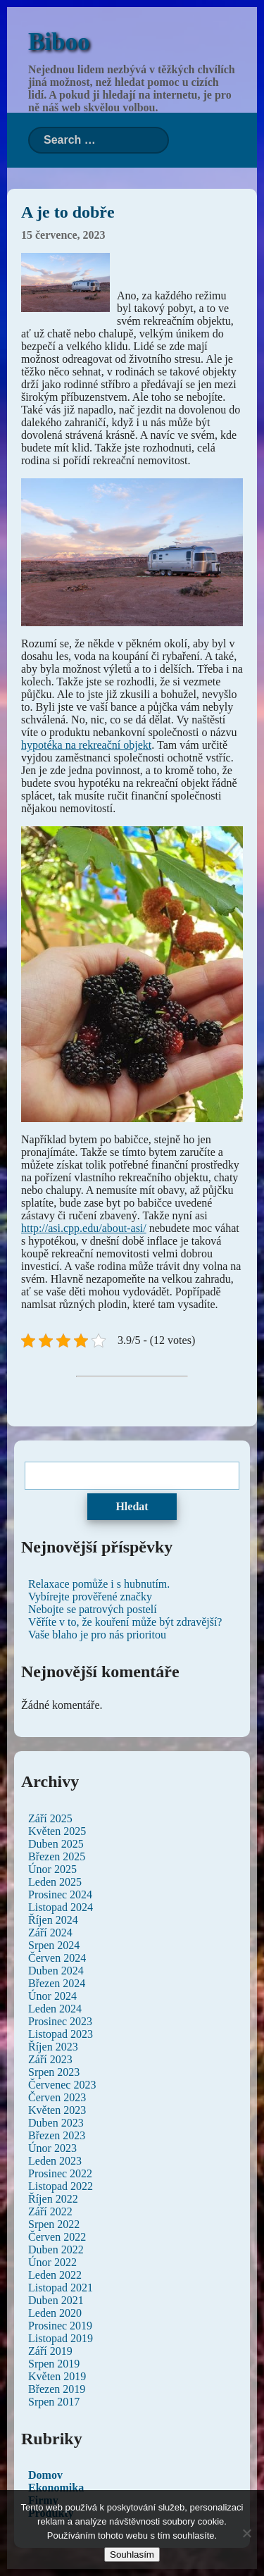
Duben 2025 (56, 1844)
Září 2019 (50, 2351)
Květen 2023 (57, 2110)
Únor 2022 (52, 2262)
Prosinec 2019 (60, 2326)
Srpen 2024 (54, 1945)
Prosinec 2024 (60, 1894)
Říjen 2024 (53, 1920)
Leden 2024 (55, 2009)
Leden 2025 (55, 1882)
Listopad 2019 (60, 2338)
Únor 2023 (52, 2148)
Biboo (59, 42)
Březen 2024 (56, 1983)
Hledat (131, 1506)
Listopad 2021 (60, 2288)
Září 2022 (50, 2211)
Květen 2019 (57, 2376)
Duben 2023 (56, 2123)
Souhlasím (132, 2554)
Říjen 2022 (53, 2199)
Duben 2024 (56, 1971)
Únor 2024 (52, 1996)
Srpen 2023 (54, 2072)
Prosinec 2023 (60, 2021)
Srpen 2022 (54, 2224)
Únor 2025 (52, 1869)
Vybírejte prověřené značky (90, 1597)
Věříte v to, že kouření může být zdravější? (125, 1622)
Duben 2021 (56, 2300)
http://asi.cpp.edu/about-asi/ (83, 1228)
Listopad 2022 (60, 2186)
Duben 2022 (56, 2249)
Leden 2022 (55, 2275)
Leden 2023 (55, 2161)
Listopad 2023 (60, 2034)
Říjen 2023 (53, 2047)
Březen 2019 (56, 2389)
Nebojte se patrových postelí (92, 1609)
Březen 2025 (56, 1856)
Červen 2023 (57, 2097)
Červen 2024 (57, 1958)
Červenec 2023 (62, 2085)
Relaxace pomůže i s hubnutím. (99, 1584)
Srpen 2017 (54, 2402)
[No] (246, 2533)
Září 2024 (50, 1933)
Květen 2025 (57, 1831)
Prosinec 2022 (60, 2173)
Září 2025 (50, 1818)
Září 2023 (50, 2059)
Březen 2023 (56, 2135)
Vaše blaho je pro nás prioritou (97, 1635)
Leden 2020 (55, 2313)
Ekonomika (56, 2488)
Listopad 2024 (60, 1907)
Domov (45, 2475)
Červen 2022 (57, 2237)
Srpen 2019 (54, 2364)
